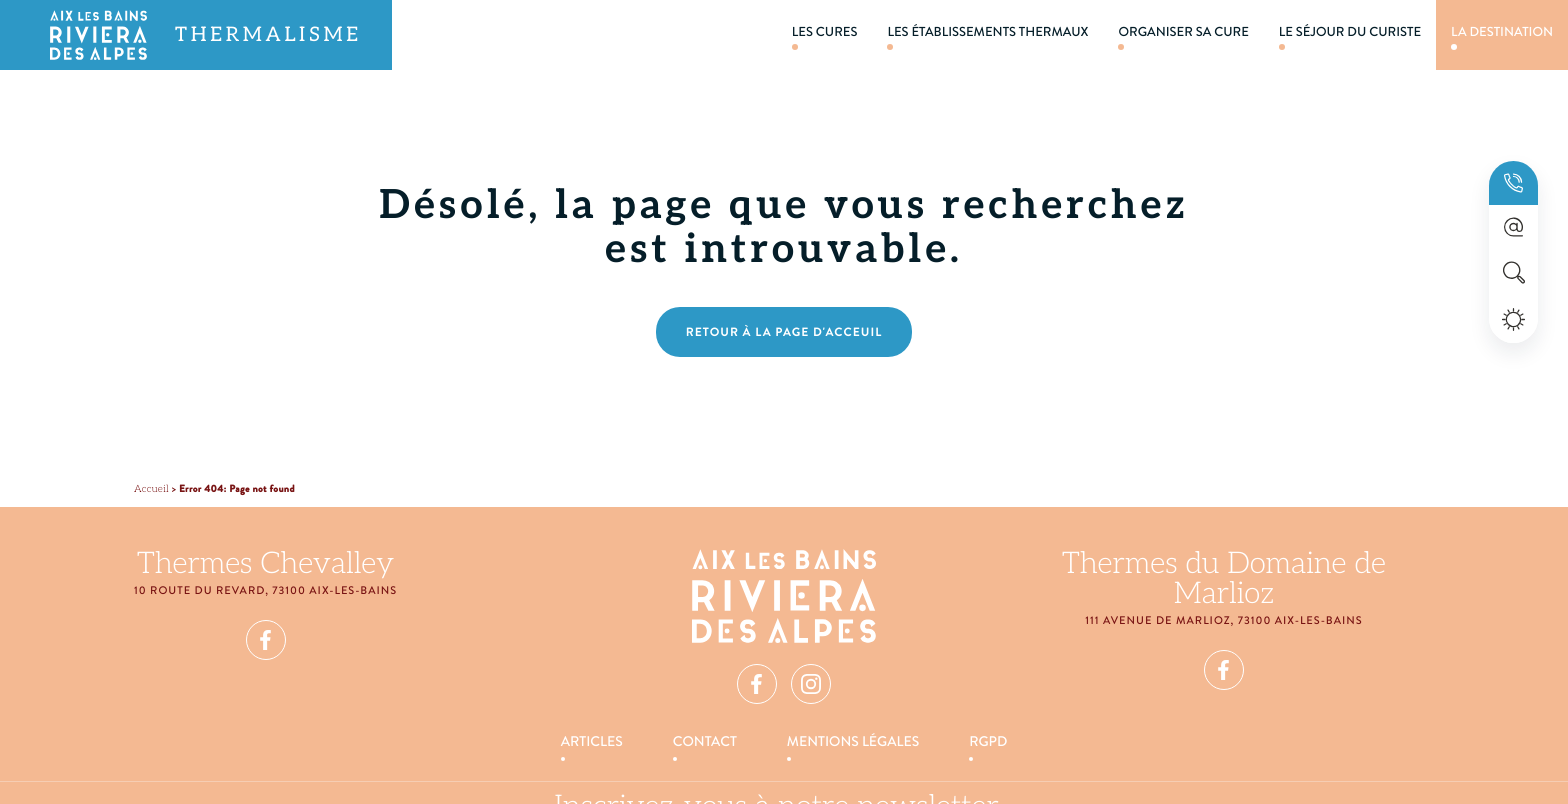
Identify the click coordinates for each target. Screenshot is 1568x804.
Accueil (151, 489)
